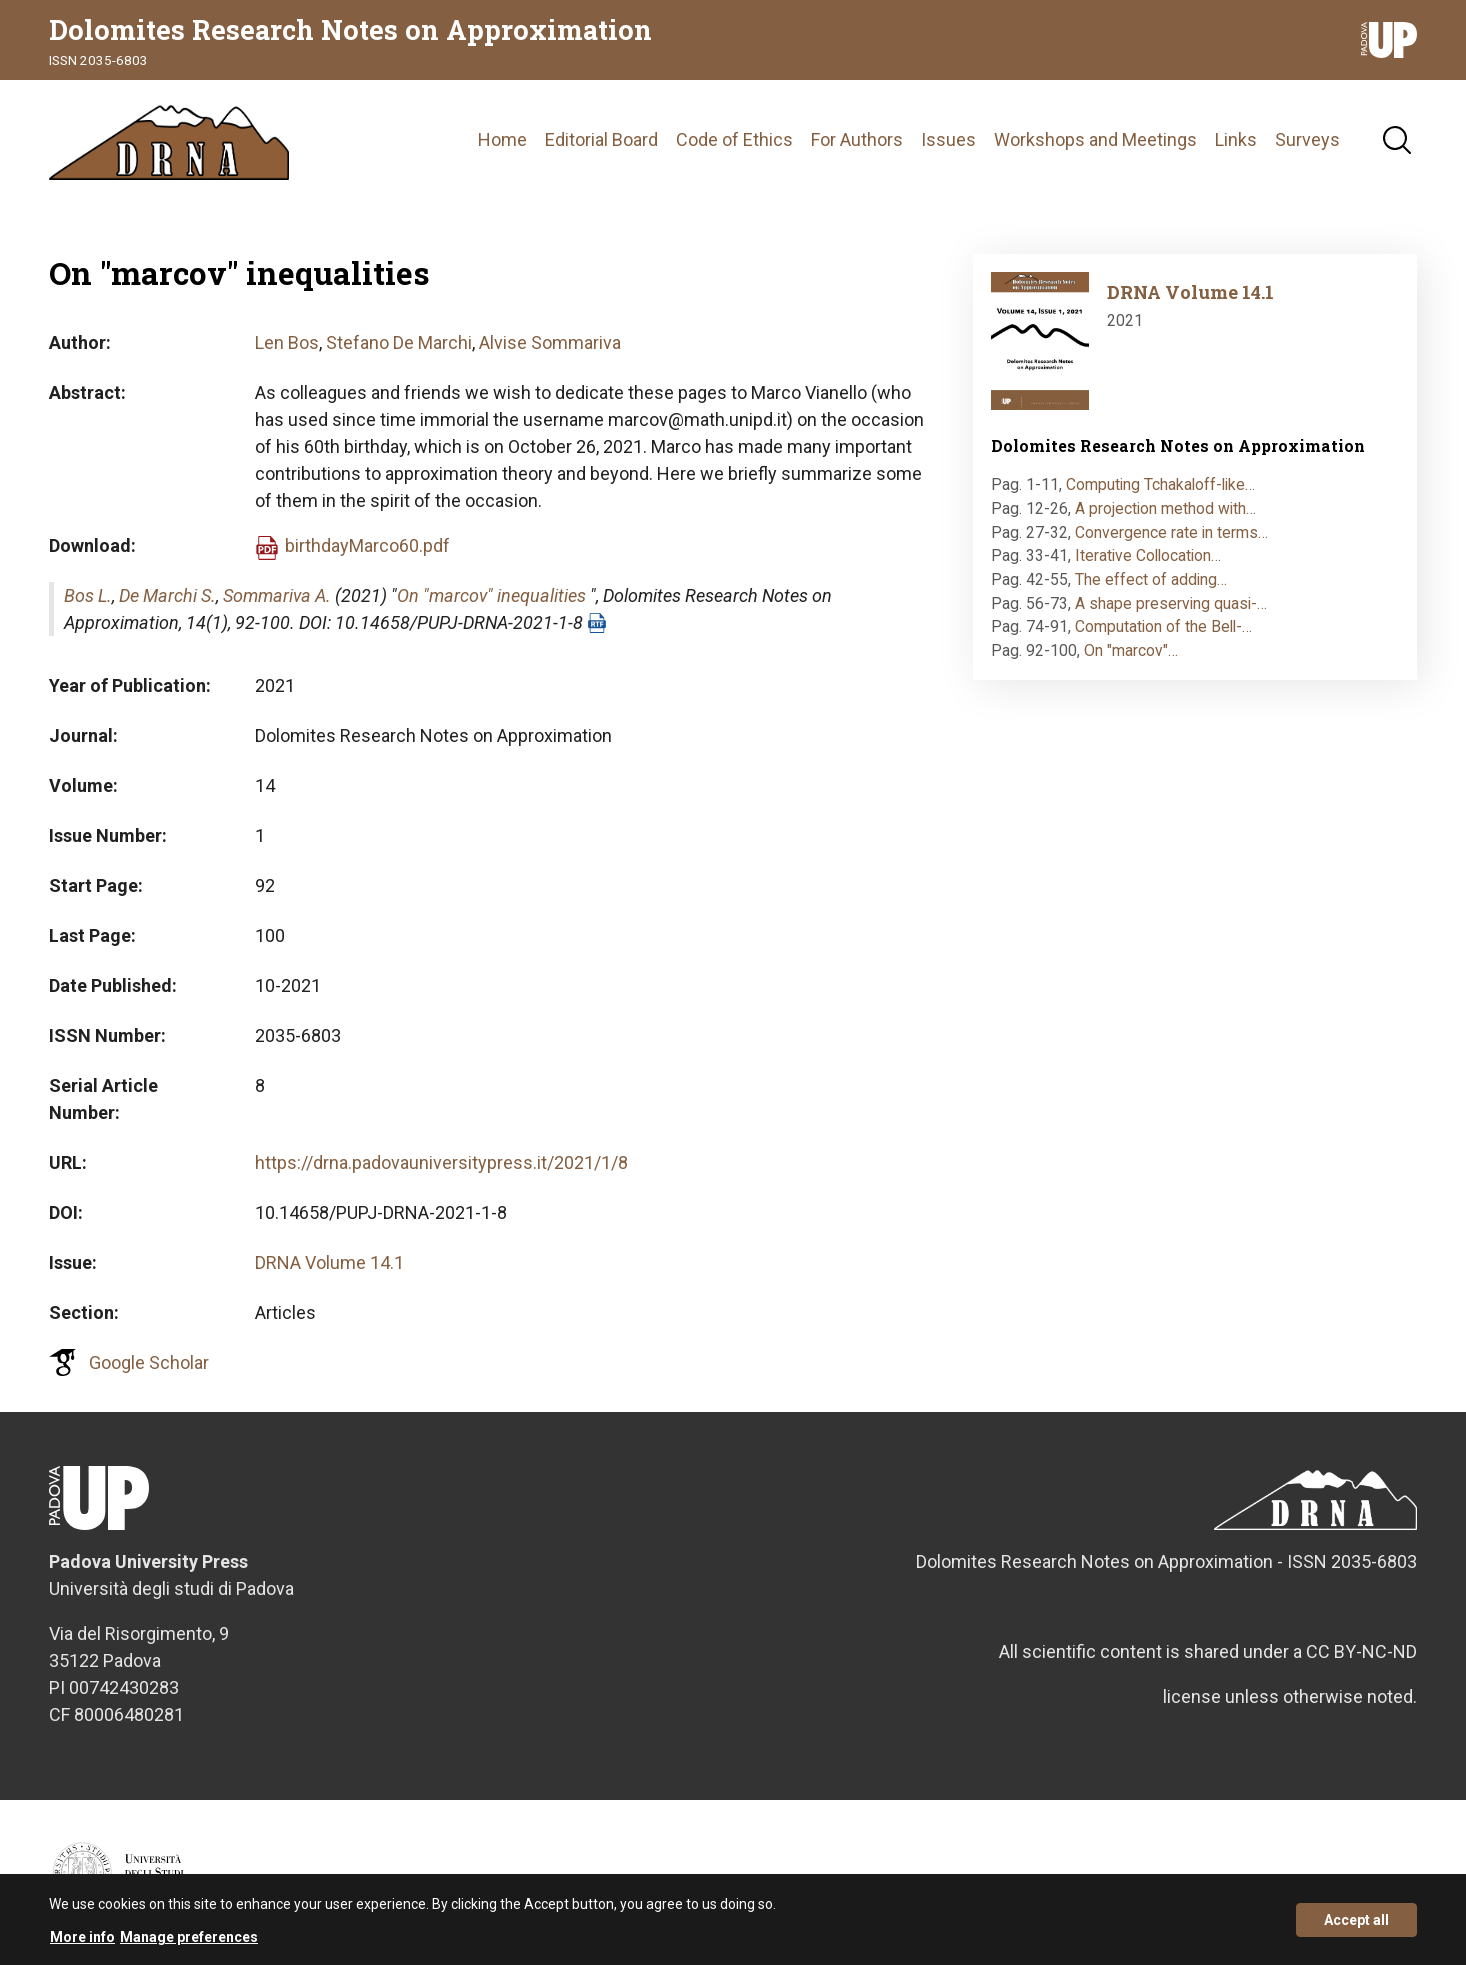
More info (82, 1944)
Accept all (1356, 1927)
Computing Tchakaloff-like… (1160, 484)
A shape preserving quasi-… (1171, 603)
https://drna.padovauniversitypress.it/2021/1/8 (441, 1162)
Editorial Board (601, 139)
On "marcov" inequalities (491, 595)
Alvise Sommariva (550, 342)
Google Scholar (149, 1362)
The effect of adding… (1151, 579)
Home (502, 139)
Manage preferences (189, 1944)
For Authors (857, 139)
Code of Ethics (734, 139)
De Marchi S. (167, 595)
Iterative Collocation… (1148, 555)
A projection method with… (1165, 508)
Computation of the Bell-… (1163, 626)
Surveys (1307, 139)
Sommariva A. (277, 595)
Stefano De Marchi (399, 342)
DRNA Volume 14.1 (329, 1262)
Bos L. (88, 595)
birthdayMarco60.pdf (367, 545)
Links (1236, 139)
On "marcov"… (1131, 650)
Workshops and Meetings (1095, 139)
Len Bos (287, 342)
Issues (948, 139)
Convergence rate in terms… (1171, 532)
